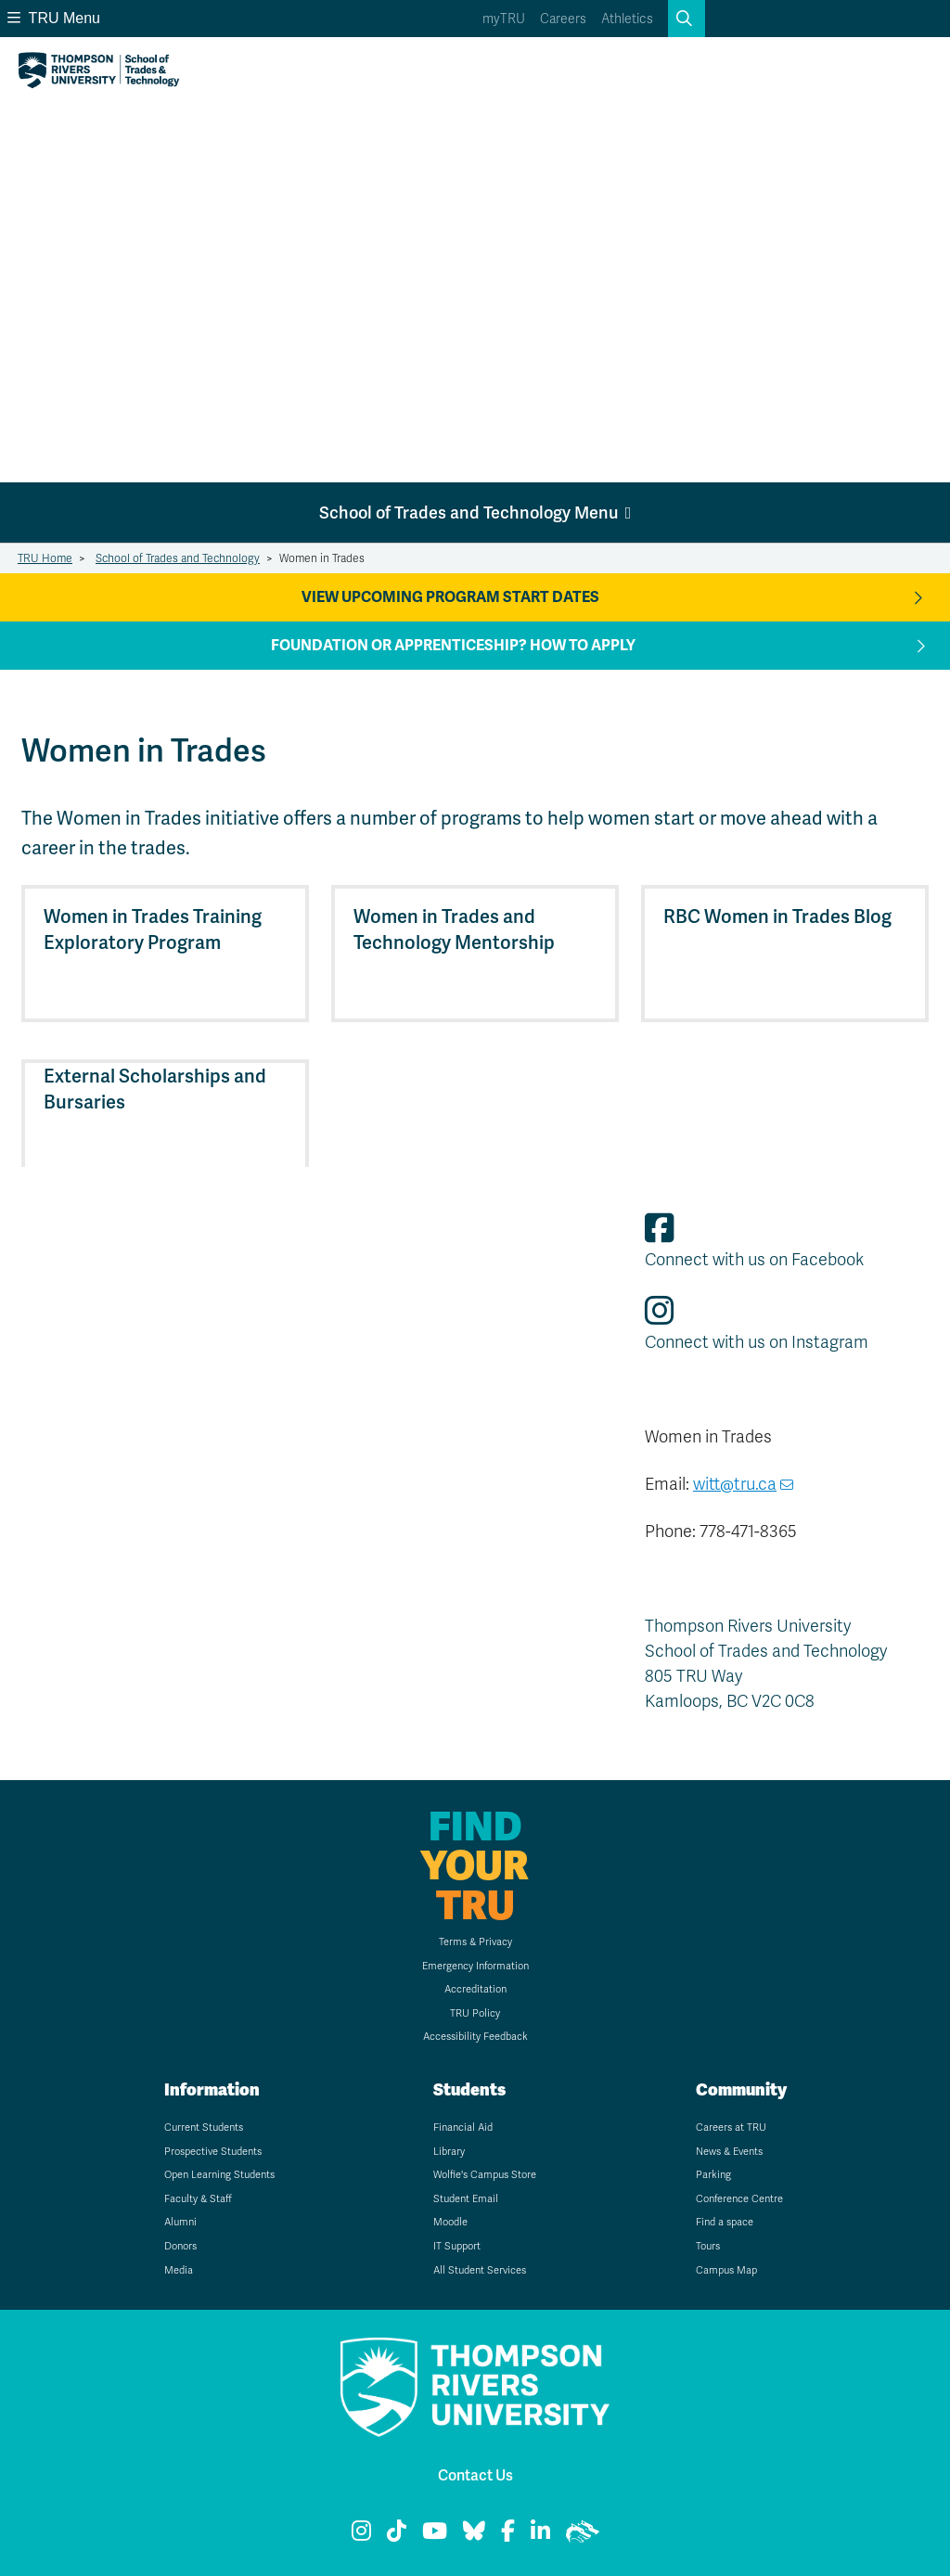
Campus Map (726, 2269)
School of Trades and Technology (178, 558)
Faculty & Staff (198, 2198)
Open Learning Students (219, 2174)
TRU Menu (53, 18)
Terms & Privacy (475, 1941)
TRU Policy (475, 2012)
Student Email (465, 2198)
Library (449, 2151)
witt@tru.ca (735, 1483)
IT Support (457, 2245)
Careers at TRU (731, 2127)
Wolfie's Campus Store (484, 2174)
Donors (180, 2245)
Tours (708, 2245)
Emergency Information (475, 1965)
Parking (713, 2174)
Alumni (180, 2221)
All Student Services (479, 2269)
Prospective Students (213, 2151)
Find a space (724, 2221)
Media (178, 2269)
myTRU (503, 18)
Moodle (450, 2221)
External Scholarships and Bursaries (155, 1089)
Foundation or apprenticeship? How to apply (453, 645)
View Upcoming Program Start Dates (450, 597)
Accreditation (475, 1988)
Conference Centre (739, 2198)
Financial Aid (463, 2127)
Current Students (203, 2127)
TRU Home (45, 558)
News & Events (729, 2151)
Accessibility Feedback (475, 2036)
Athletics (627, 18)
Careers (563, 18)
